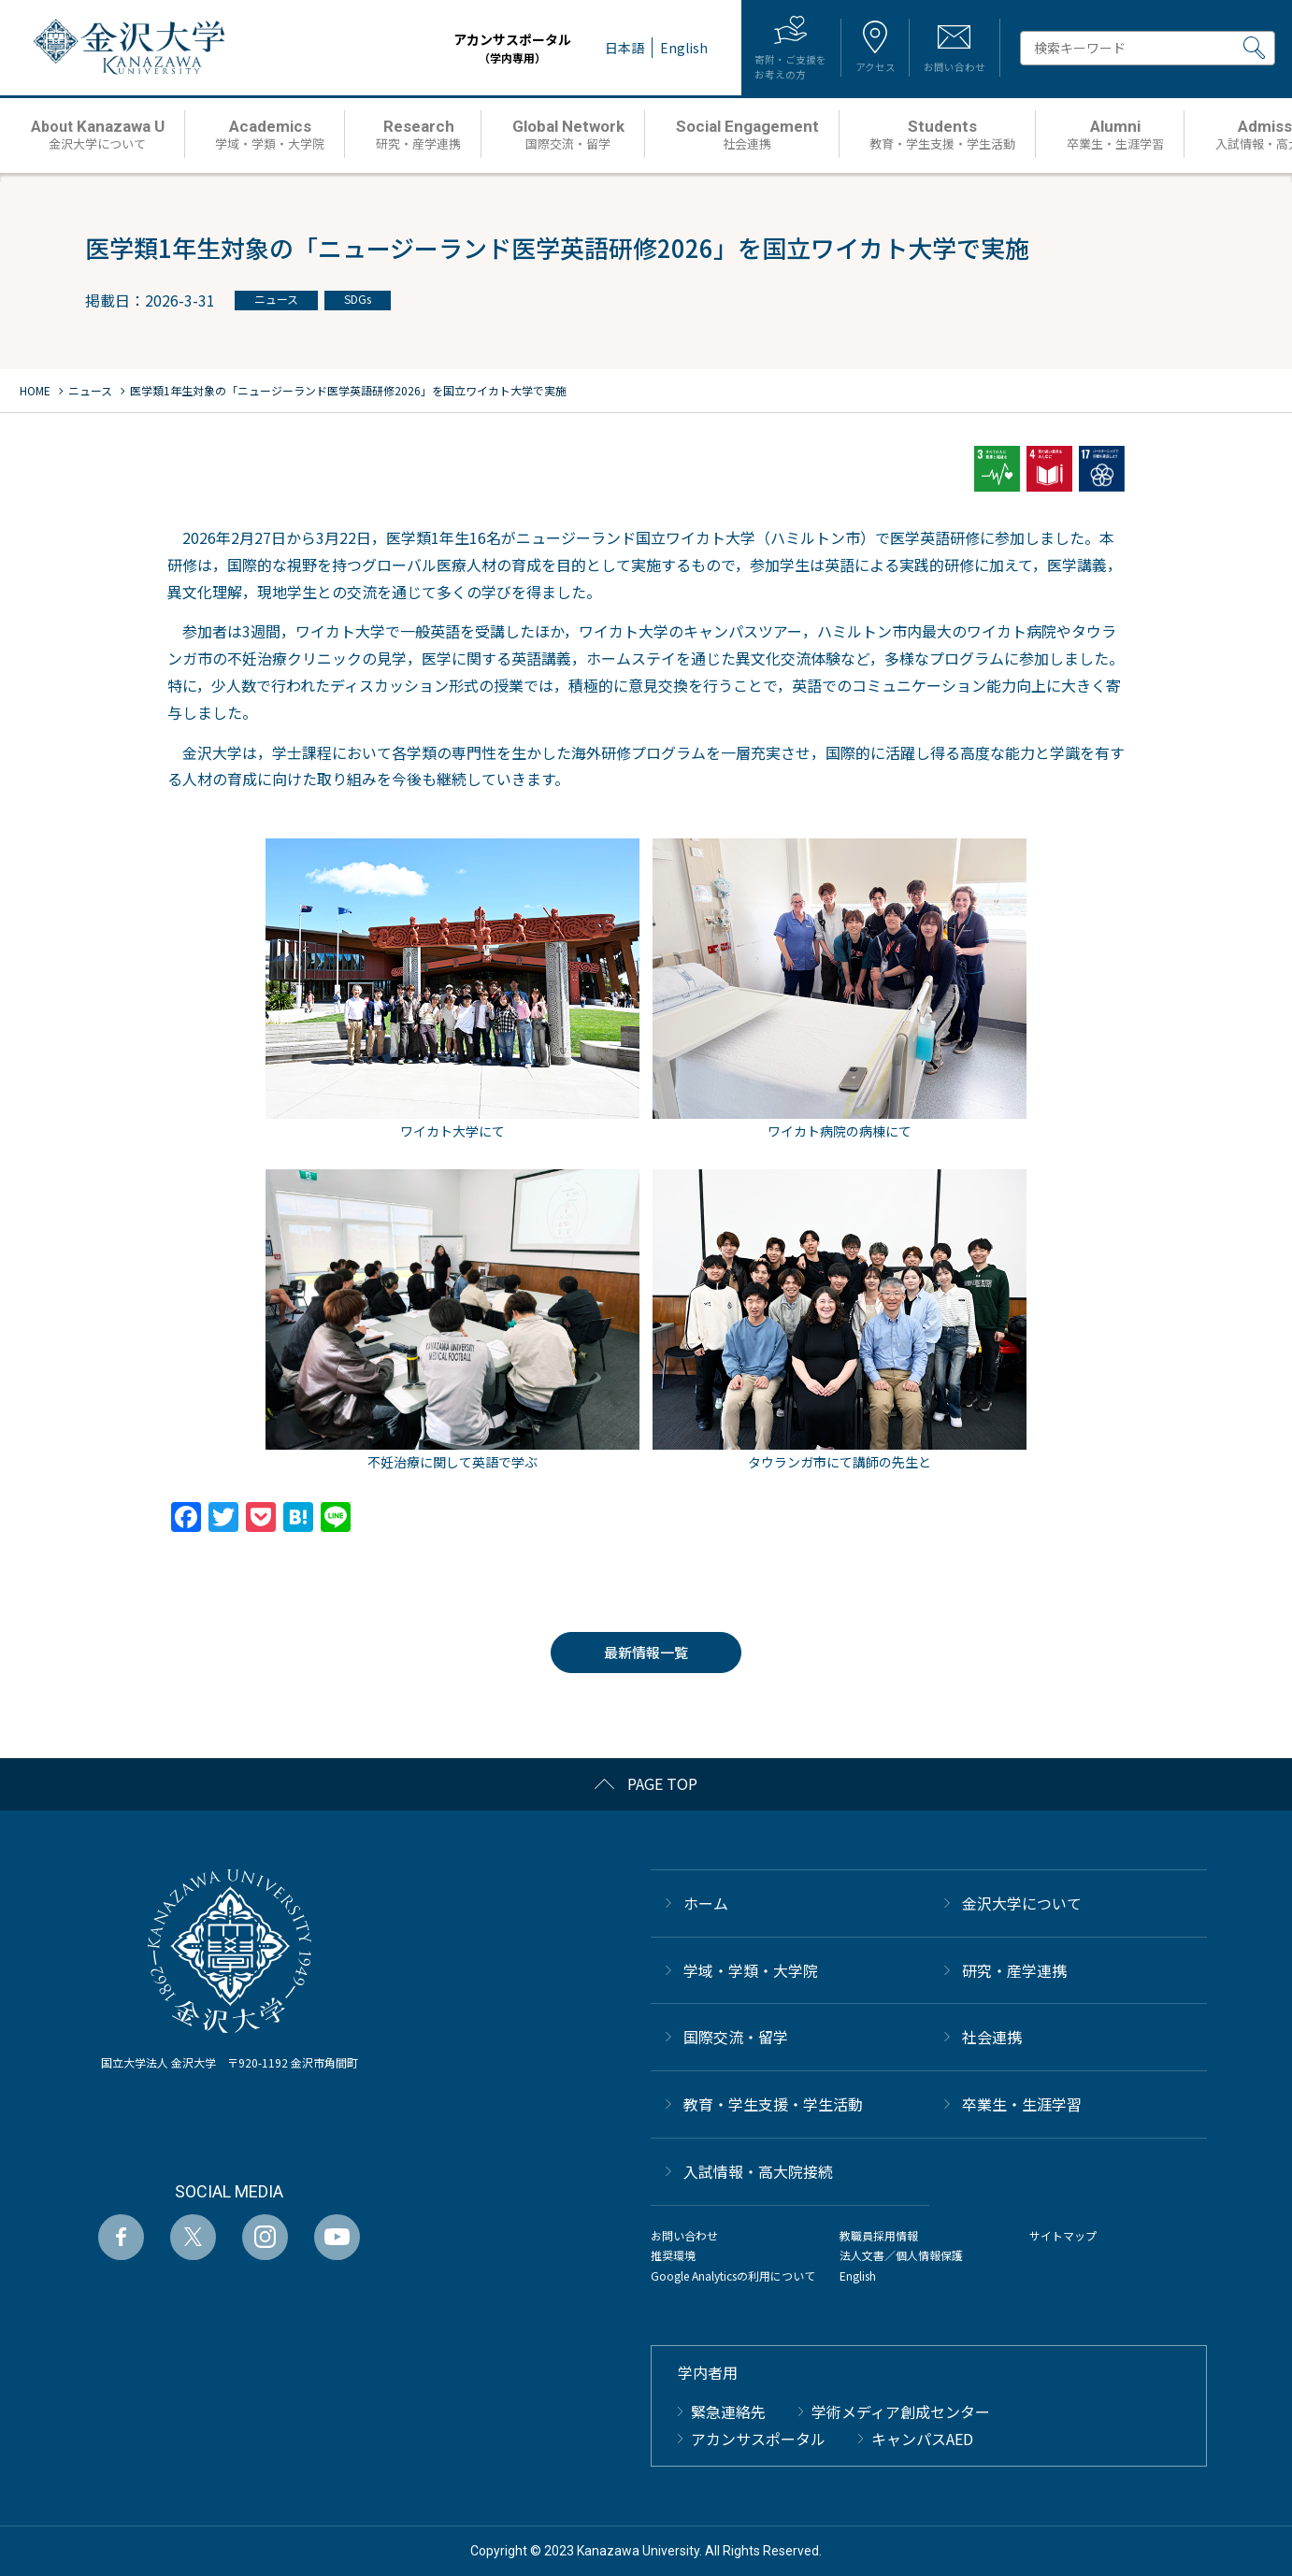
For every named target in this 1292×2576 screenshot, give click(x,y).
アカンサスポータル (477, 48)
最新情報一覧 (646, 1652)
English (858, 2275)
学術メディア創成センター (900, 2411)
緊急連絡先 (728, 2411)
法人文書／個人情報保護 (901, 2255)
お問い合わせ (684, 2235)
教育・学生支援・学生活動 (773, 2104)
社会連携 (992, 2036)
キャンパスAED (922, 2438)
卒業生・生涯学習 (1022, 2104)
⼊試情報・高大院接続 (758, 2171)
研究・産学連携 (1014, 1970)
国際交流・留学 (735, 2036)
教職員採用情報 (879, 2235)
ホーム (705, 1903)
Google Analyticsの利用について (733, 2275)
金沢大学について (1022, 1903)
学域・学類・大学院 (750, 1970)
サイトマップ (1063, 2235)
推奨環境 (673, 2255)
